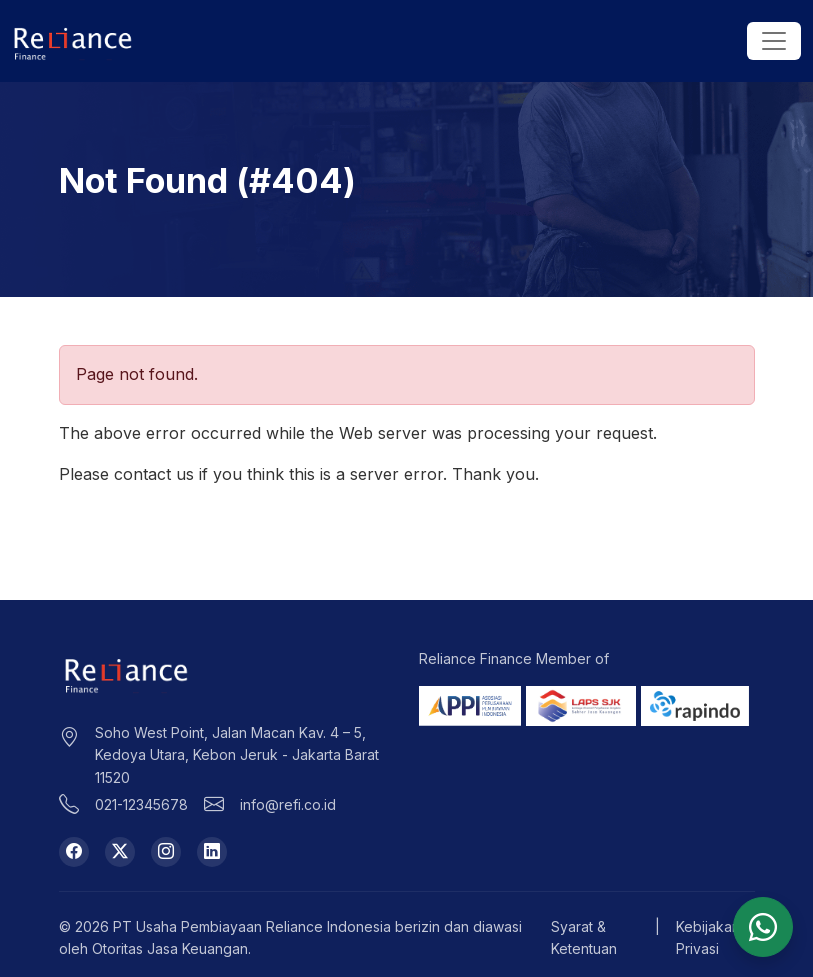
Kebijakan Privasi (708, 937)
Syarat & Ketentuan (584, 937)
